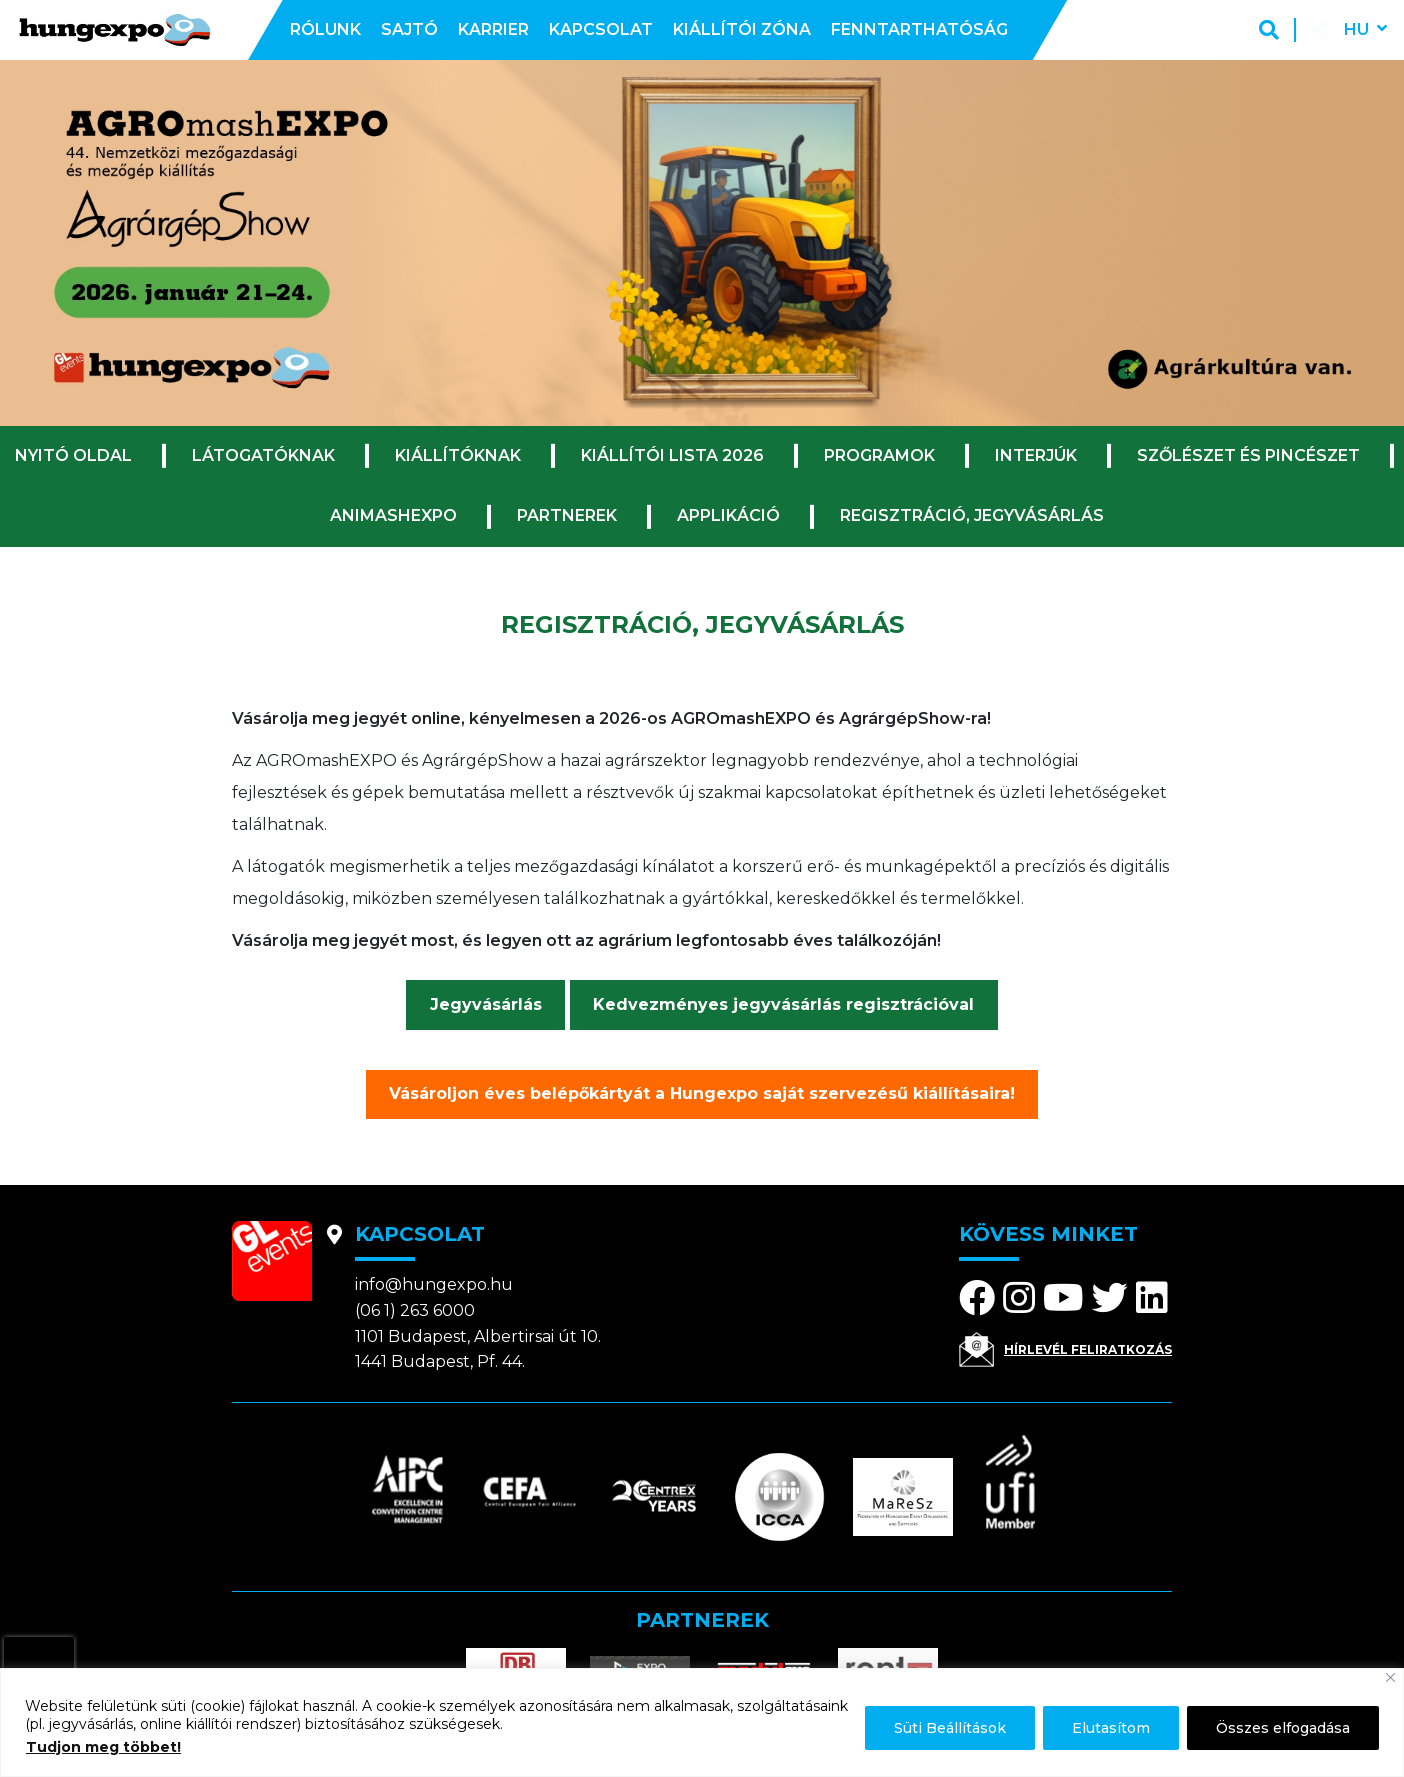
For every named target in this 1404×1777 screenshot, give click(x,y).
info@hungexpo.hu (434, 1284)
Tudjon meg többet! (103, 1747)
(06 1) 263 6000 (415, 1310)
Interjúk (1036, 455)
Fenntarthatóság (919, 29)
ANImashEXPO (393, 515)
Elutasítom (1111, 1728)
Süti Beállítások (950, 1728)
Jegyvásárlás (486, 1004)
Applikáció (728, 515)
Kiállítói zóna (742, 29)
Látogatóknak (263, 455)
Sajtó (409, 29)
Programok (879, 455)
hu (1356, 29)
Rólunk (325, 29)
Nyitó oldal (73, 455)
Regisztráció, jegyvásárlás (972, 515)
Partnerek (567, 515)
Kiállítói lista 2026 (672, 455)
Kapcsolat (601, 29)
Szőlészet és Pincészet (1248, 455)
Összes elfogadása (1283, 1728)
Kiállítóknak (458, 455)
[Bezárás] (1390, 1677)
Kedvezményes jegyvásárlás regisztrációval (783, 1004)
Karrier (493, 29)
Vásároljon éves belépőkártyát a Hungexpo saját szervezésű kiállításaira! (702, 1093)
